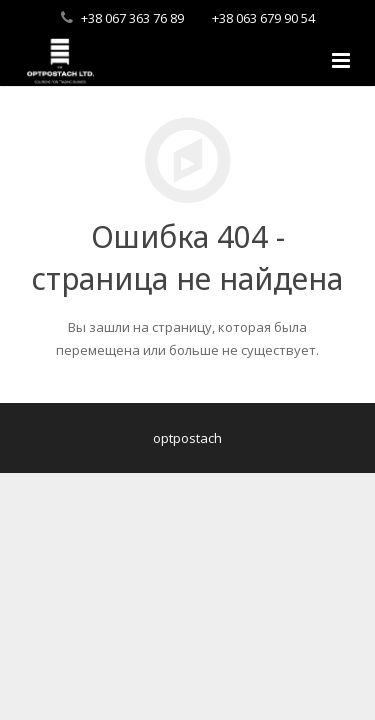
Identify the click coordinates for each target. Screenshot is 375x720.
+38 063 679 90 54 (263, 18)
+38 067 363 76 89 (132, 18)
